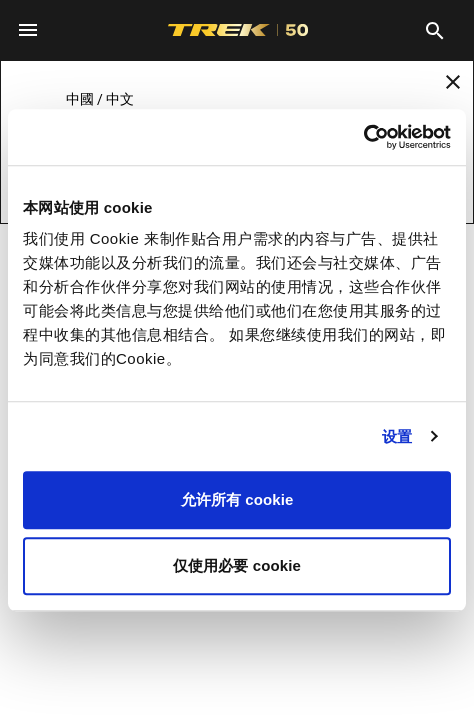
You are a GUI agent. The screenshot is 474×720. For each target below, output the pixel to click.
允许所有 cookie (237, 499)
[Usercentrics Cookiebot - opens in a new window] (363, 137)
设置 (397, 436)
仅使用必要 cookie (237, 565)
